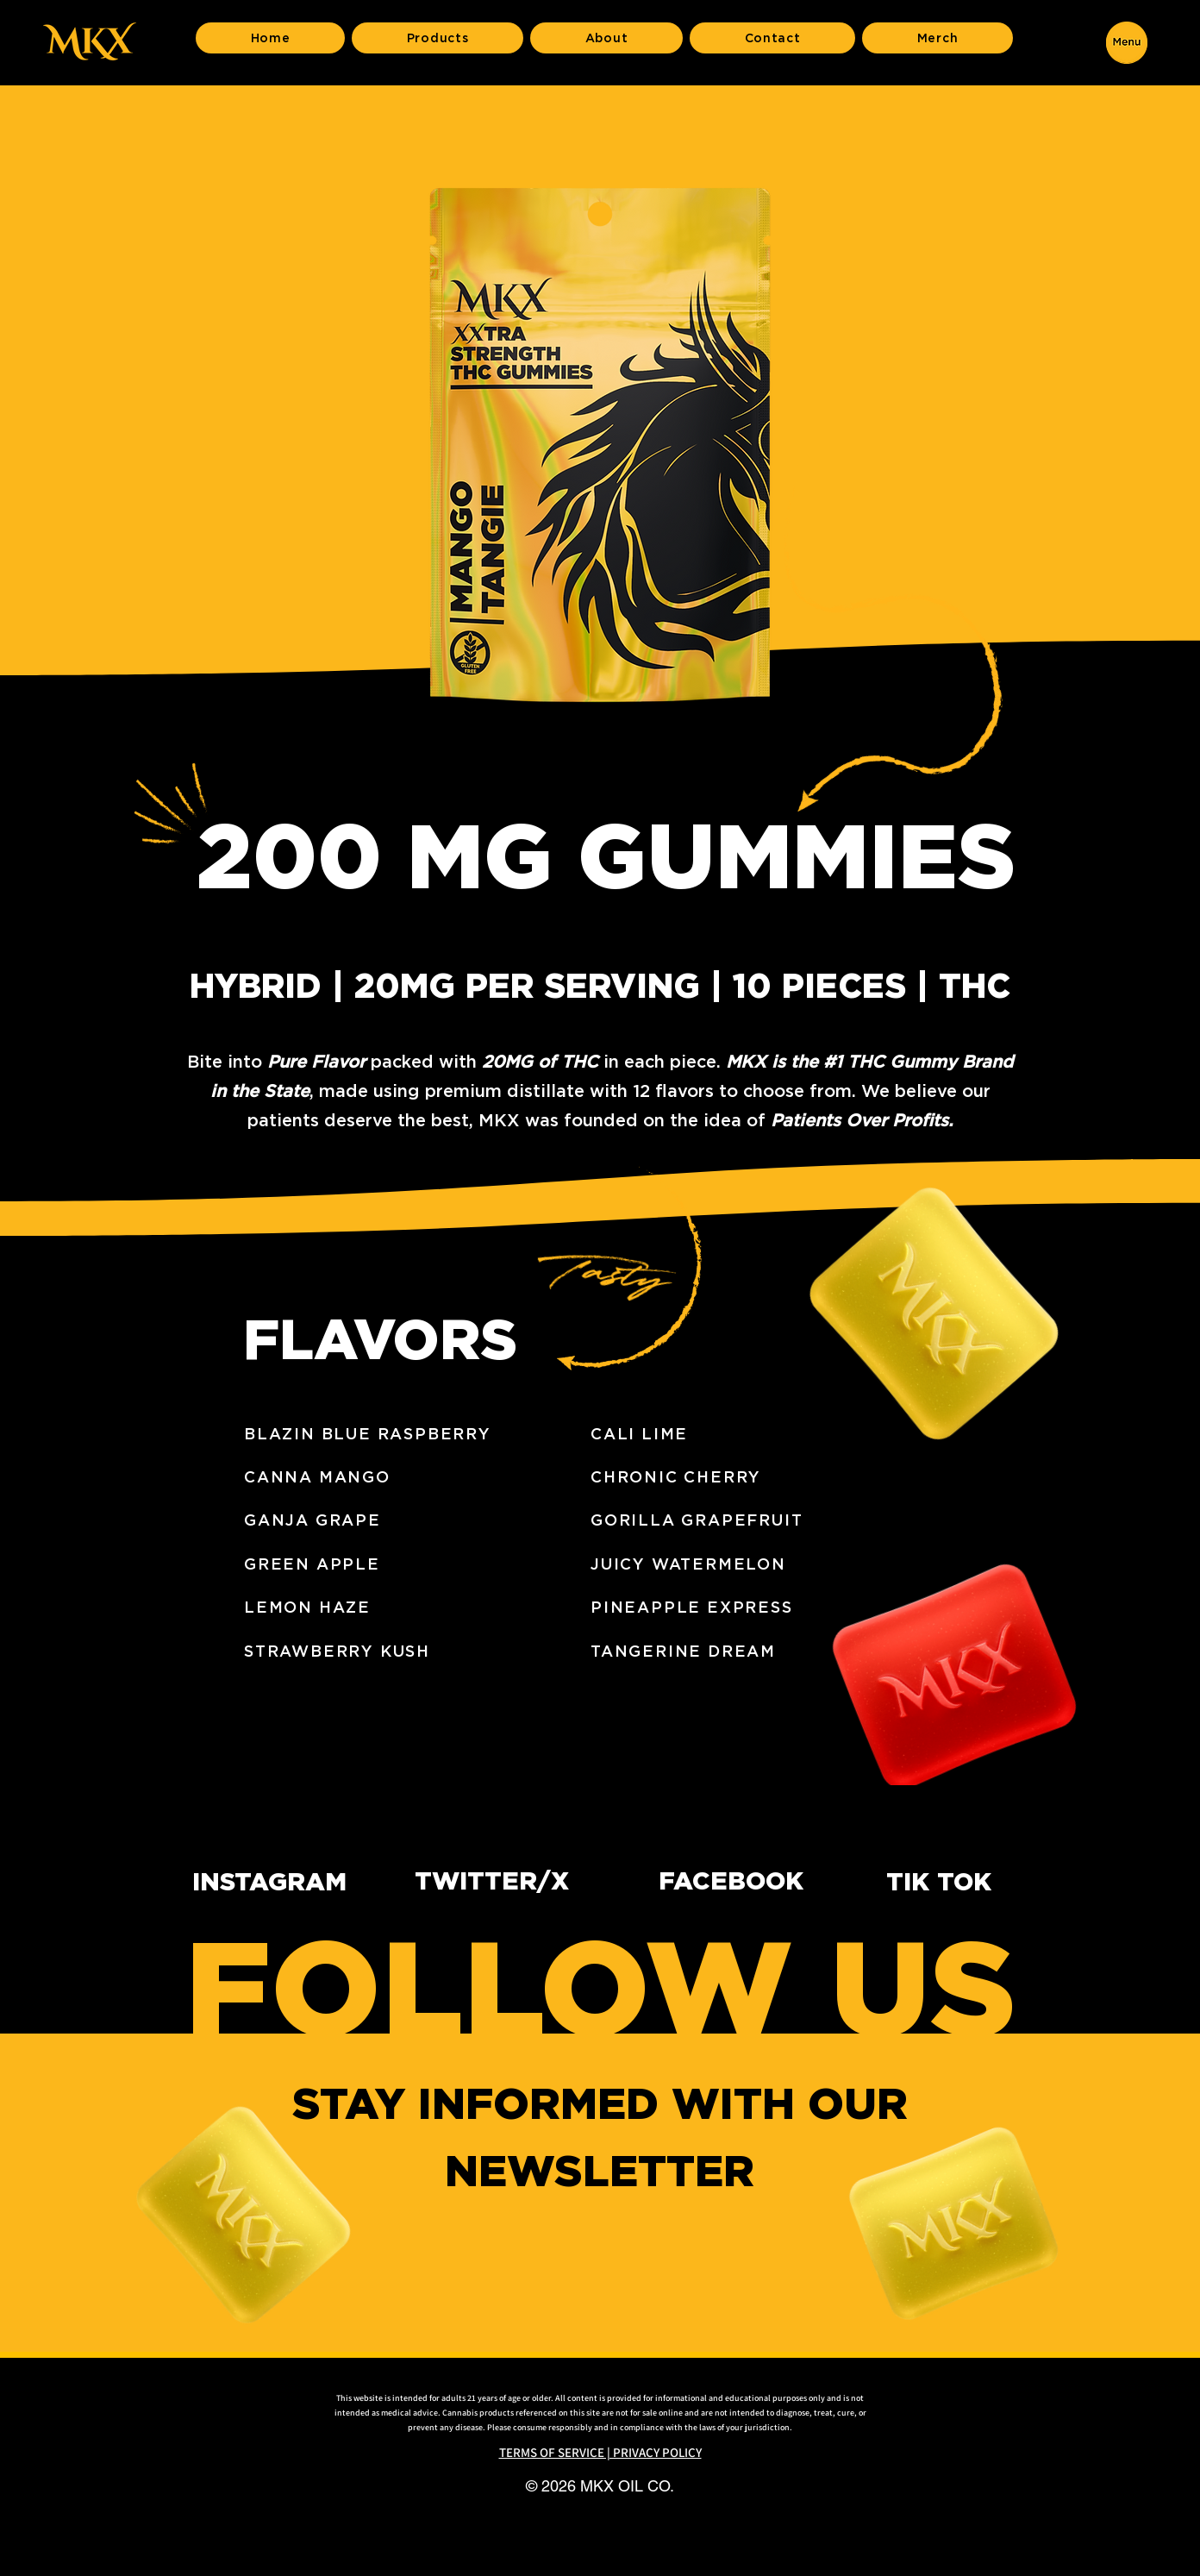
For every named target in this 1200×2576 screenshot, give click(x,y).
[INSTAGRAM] (284, 1881)
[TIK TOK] (954, 1881)
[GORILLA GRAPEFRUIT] (758, 1519)
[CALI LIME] (758, 1433)
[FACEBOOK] (751, 1880)
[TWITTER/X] (507, 1880)
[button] (1126, 42)
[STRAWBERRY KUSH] (411, 1650)
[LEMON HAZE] (411, 1606)
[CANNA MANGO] (411, 1476)
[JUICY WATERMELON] (758, 1563)
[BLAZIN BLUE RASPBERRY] (411, 1433)
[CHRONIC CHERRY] (758, 1476)
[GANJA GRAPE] (411, 1519)
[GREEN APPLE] (411, 1563)
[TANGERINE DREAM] (758, 1650)
